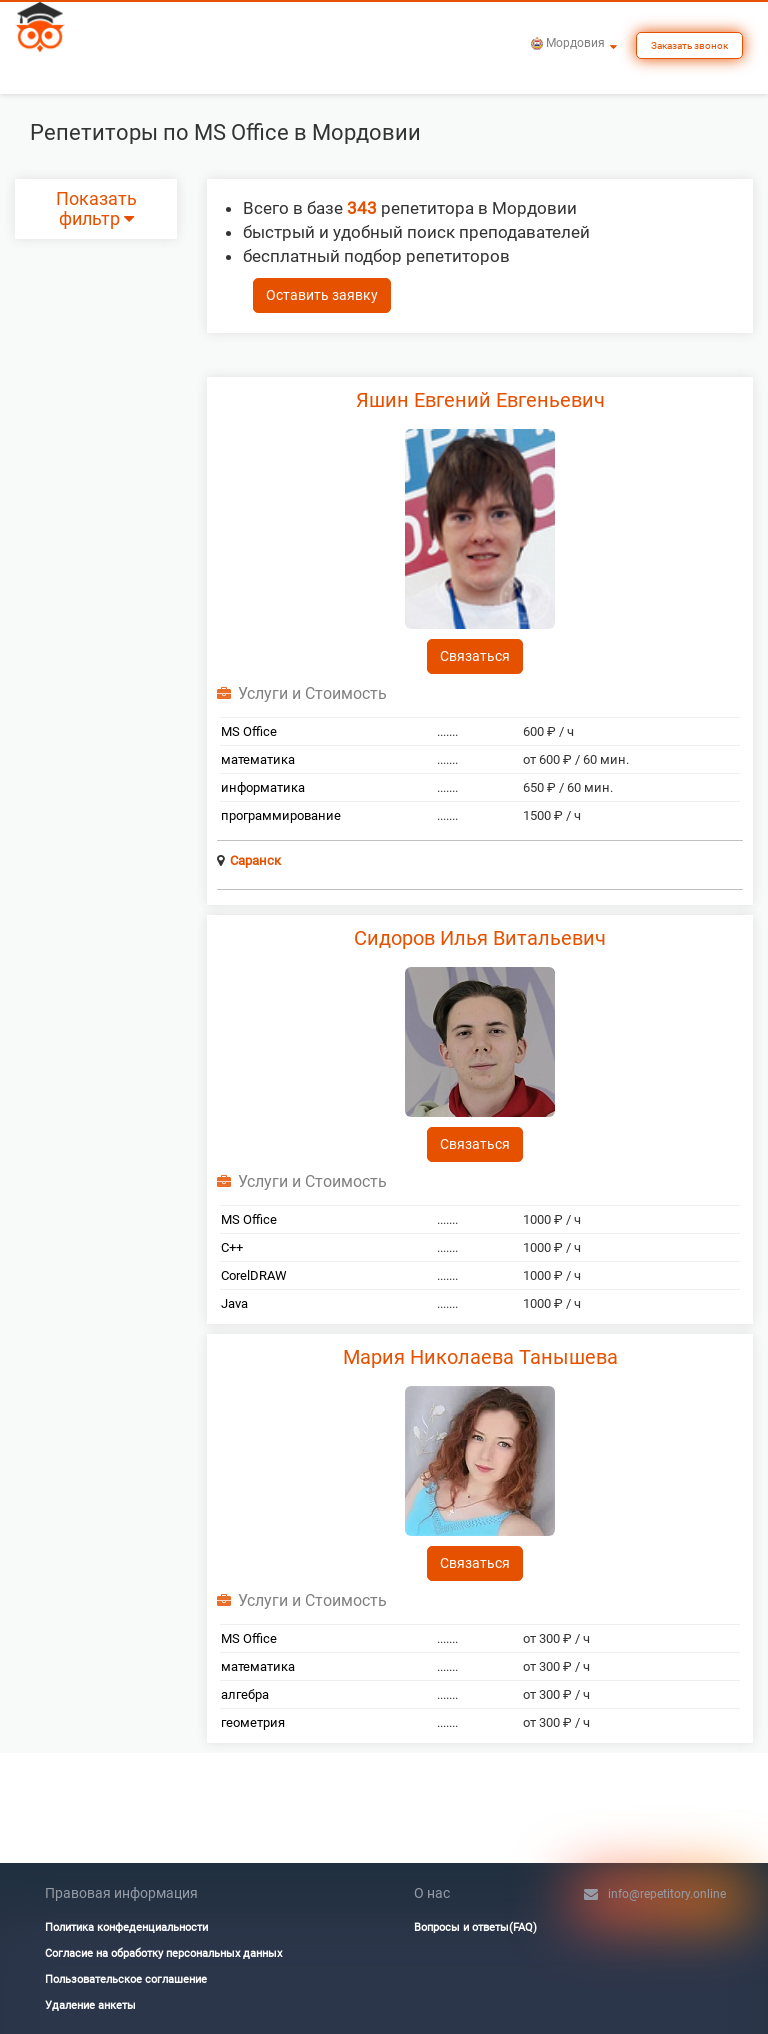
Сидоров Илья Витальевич (480, 938)
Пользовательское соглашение (126, 1979)
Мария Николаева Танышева (480, 1357)
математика (258, 759)
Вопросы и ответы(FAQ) (475, 1927)
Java (234, 1303)
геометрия (253, 1722)
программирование (281, 815)
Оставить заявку (322, 295)
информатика (263, 787)
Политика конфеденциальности (126, 1927)
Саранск (255, 860)
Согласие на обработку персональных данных (163, 1953)
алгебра (245, 1694)
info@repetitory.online (667, 1894)
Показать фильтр (96, 209)
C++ (232, 1247)
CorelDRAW (254, 1275)
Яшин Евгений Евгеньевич (480, 400)
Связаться (475, 656)
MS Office (249, 731)
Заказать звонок (689, 45)
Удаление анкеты (90, 2005)
